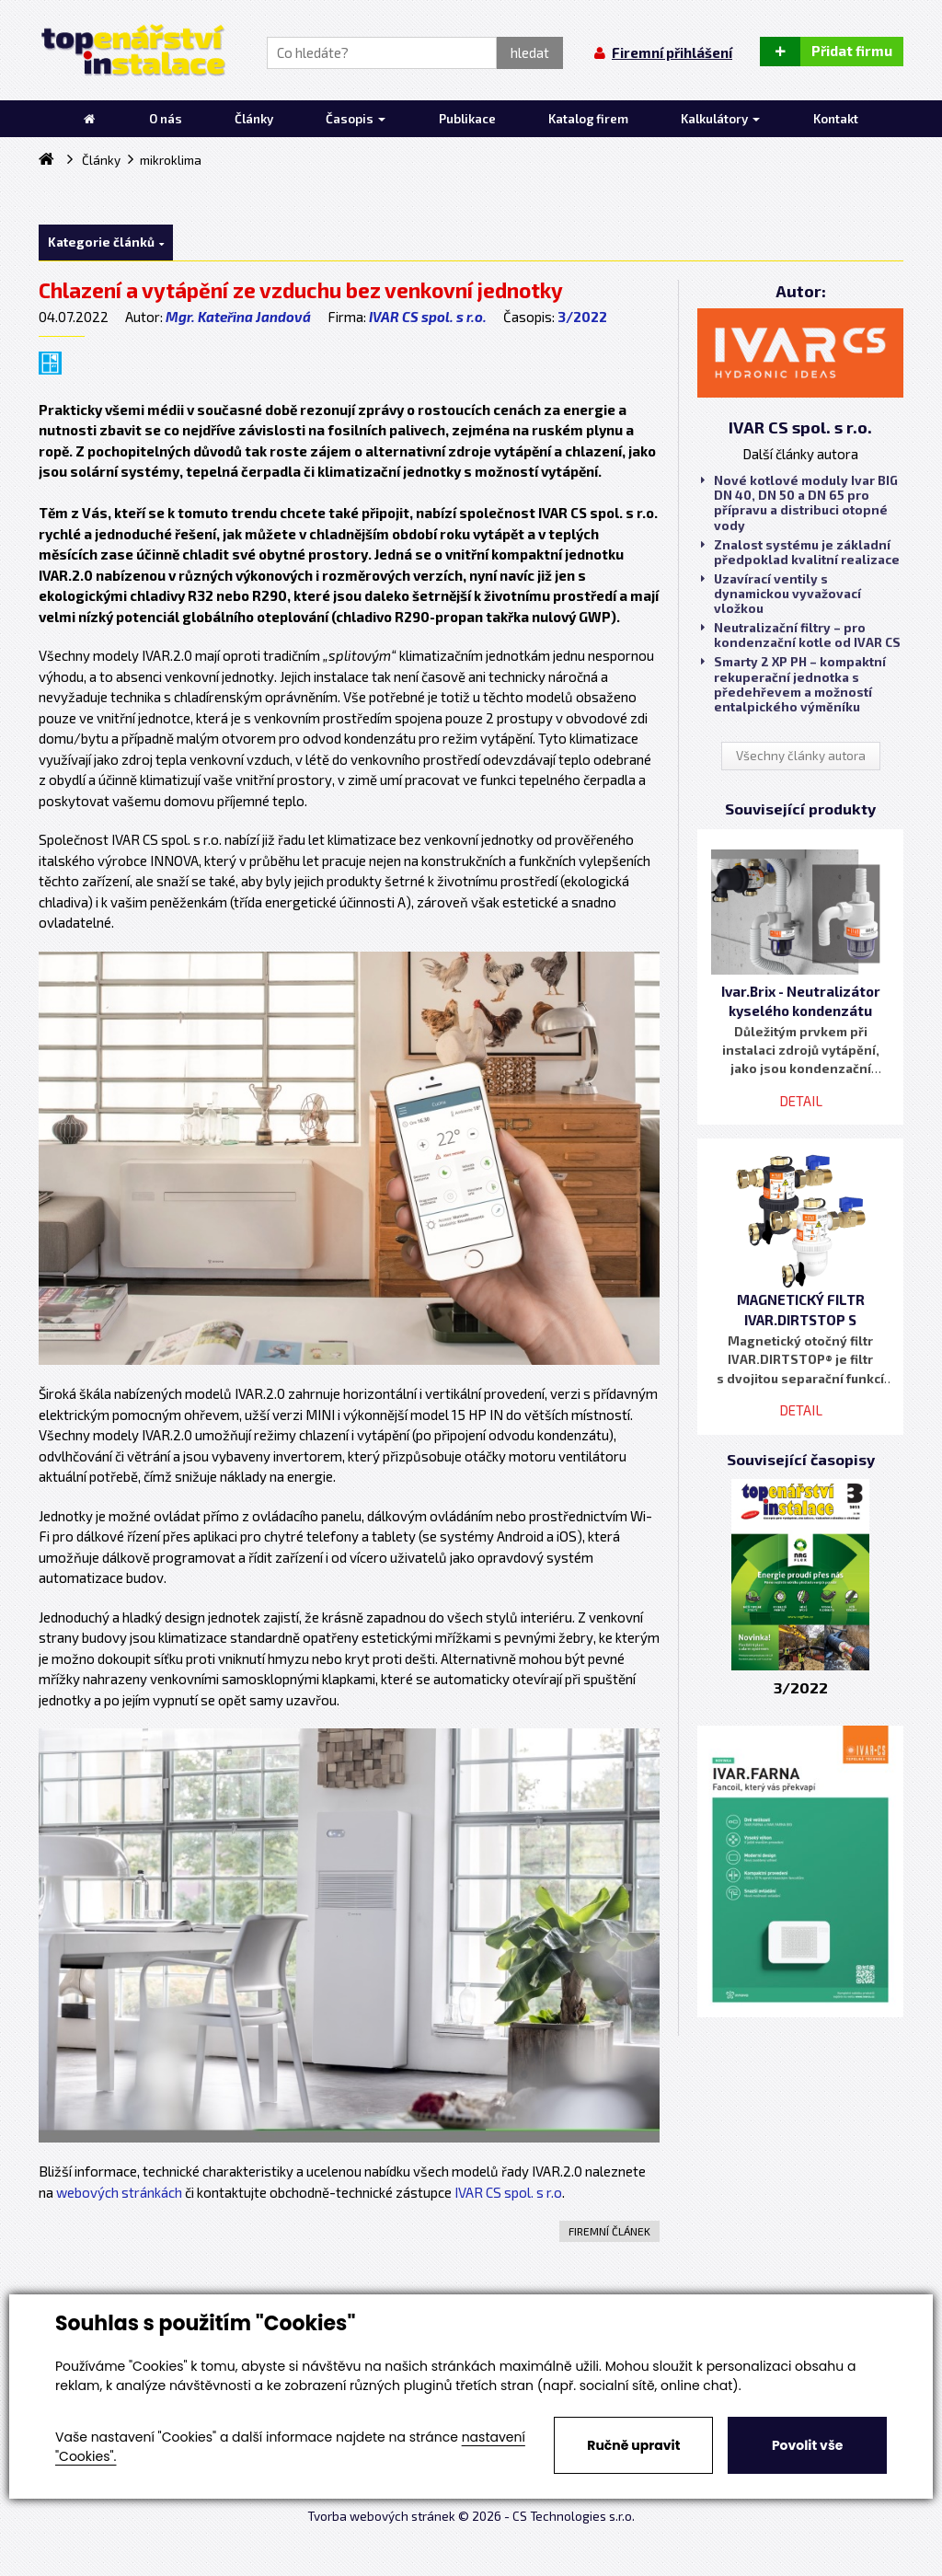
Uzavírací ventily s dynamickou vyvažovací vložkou (781, 594)
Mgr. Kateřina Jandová (238, 316)
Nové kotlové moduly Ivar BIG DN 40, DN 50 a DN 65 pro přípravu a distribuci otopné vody (799, 503)
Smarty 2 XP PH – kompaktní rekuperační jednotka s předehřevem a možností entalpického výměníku (793, 684)
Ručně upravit (633, 2445)
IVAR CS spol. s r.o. (428, 316)
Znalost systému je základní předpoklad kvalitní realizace (800, 552)
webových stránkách (119, 2192)
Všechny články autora (801, 755)
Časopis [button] (355, 118)
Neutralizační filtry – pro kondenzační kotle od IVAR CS (801, 635)
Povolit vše (807, 2445)
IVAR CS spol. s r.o (508, 2192)
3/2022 (582, 316)
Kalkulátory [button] (720, 118)
